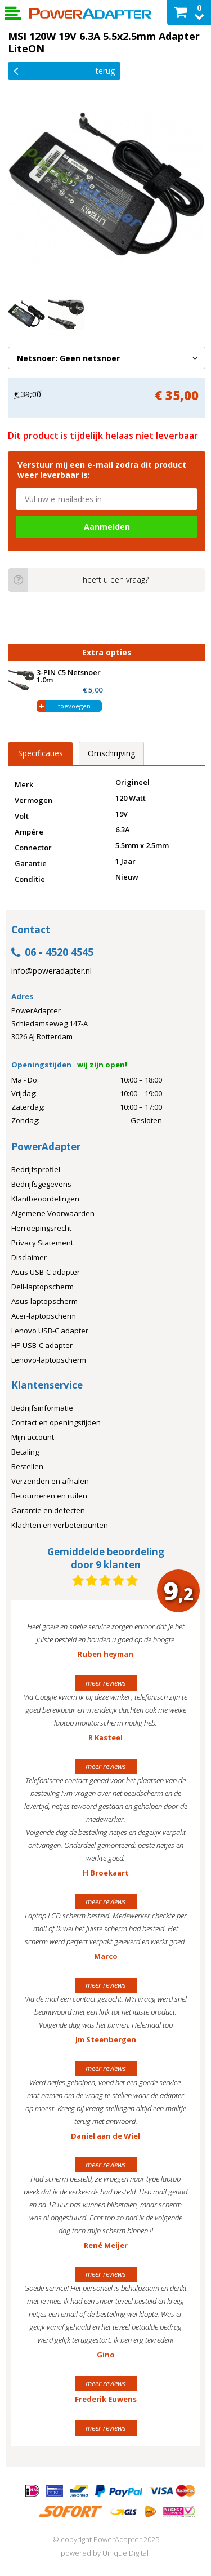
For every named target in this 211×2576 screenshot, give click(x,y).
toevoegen (74, 706)
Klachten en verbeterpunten (59, 1525)
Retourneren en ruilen (49, 1496)
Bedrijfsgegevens (41, 1184)
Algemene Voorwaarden (53, 1213)
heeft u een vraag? (78, 580)
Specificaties (40, 753)
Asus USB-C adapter (45, 1272)
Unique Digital (125, 2553)
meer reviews (106, 1683)
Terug (64, 70)
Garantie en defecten (48, 1510)
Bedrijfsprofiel (35, 1169)
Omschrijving (111, 753)
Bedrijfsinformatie (42, 1408)
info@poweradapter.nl (51, 971)
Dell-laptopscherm (42, 1287)
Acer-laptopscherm (43, 1316)
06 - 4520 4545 (52, 953)
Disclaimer (29, 1257)
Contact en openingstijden (56, 1422)
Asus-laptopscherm (44, 1301)
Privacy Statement (42, 1243)
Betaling (25, 1452)
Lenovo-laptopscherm (48, 1360)
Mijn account (32, 1437)
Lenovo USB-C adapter (49, 1330)
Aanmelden (107, 526)
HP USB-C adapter (42, 1345)
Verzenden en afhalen (50, 1481)
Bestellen (27, 1466)
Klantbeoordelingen (45, 1199)
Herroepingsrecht (41, 1228)
